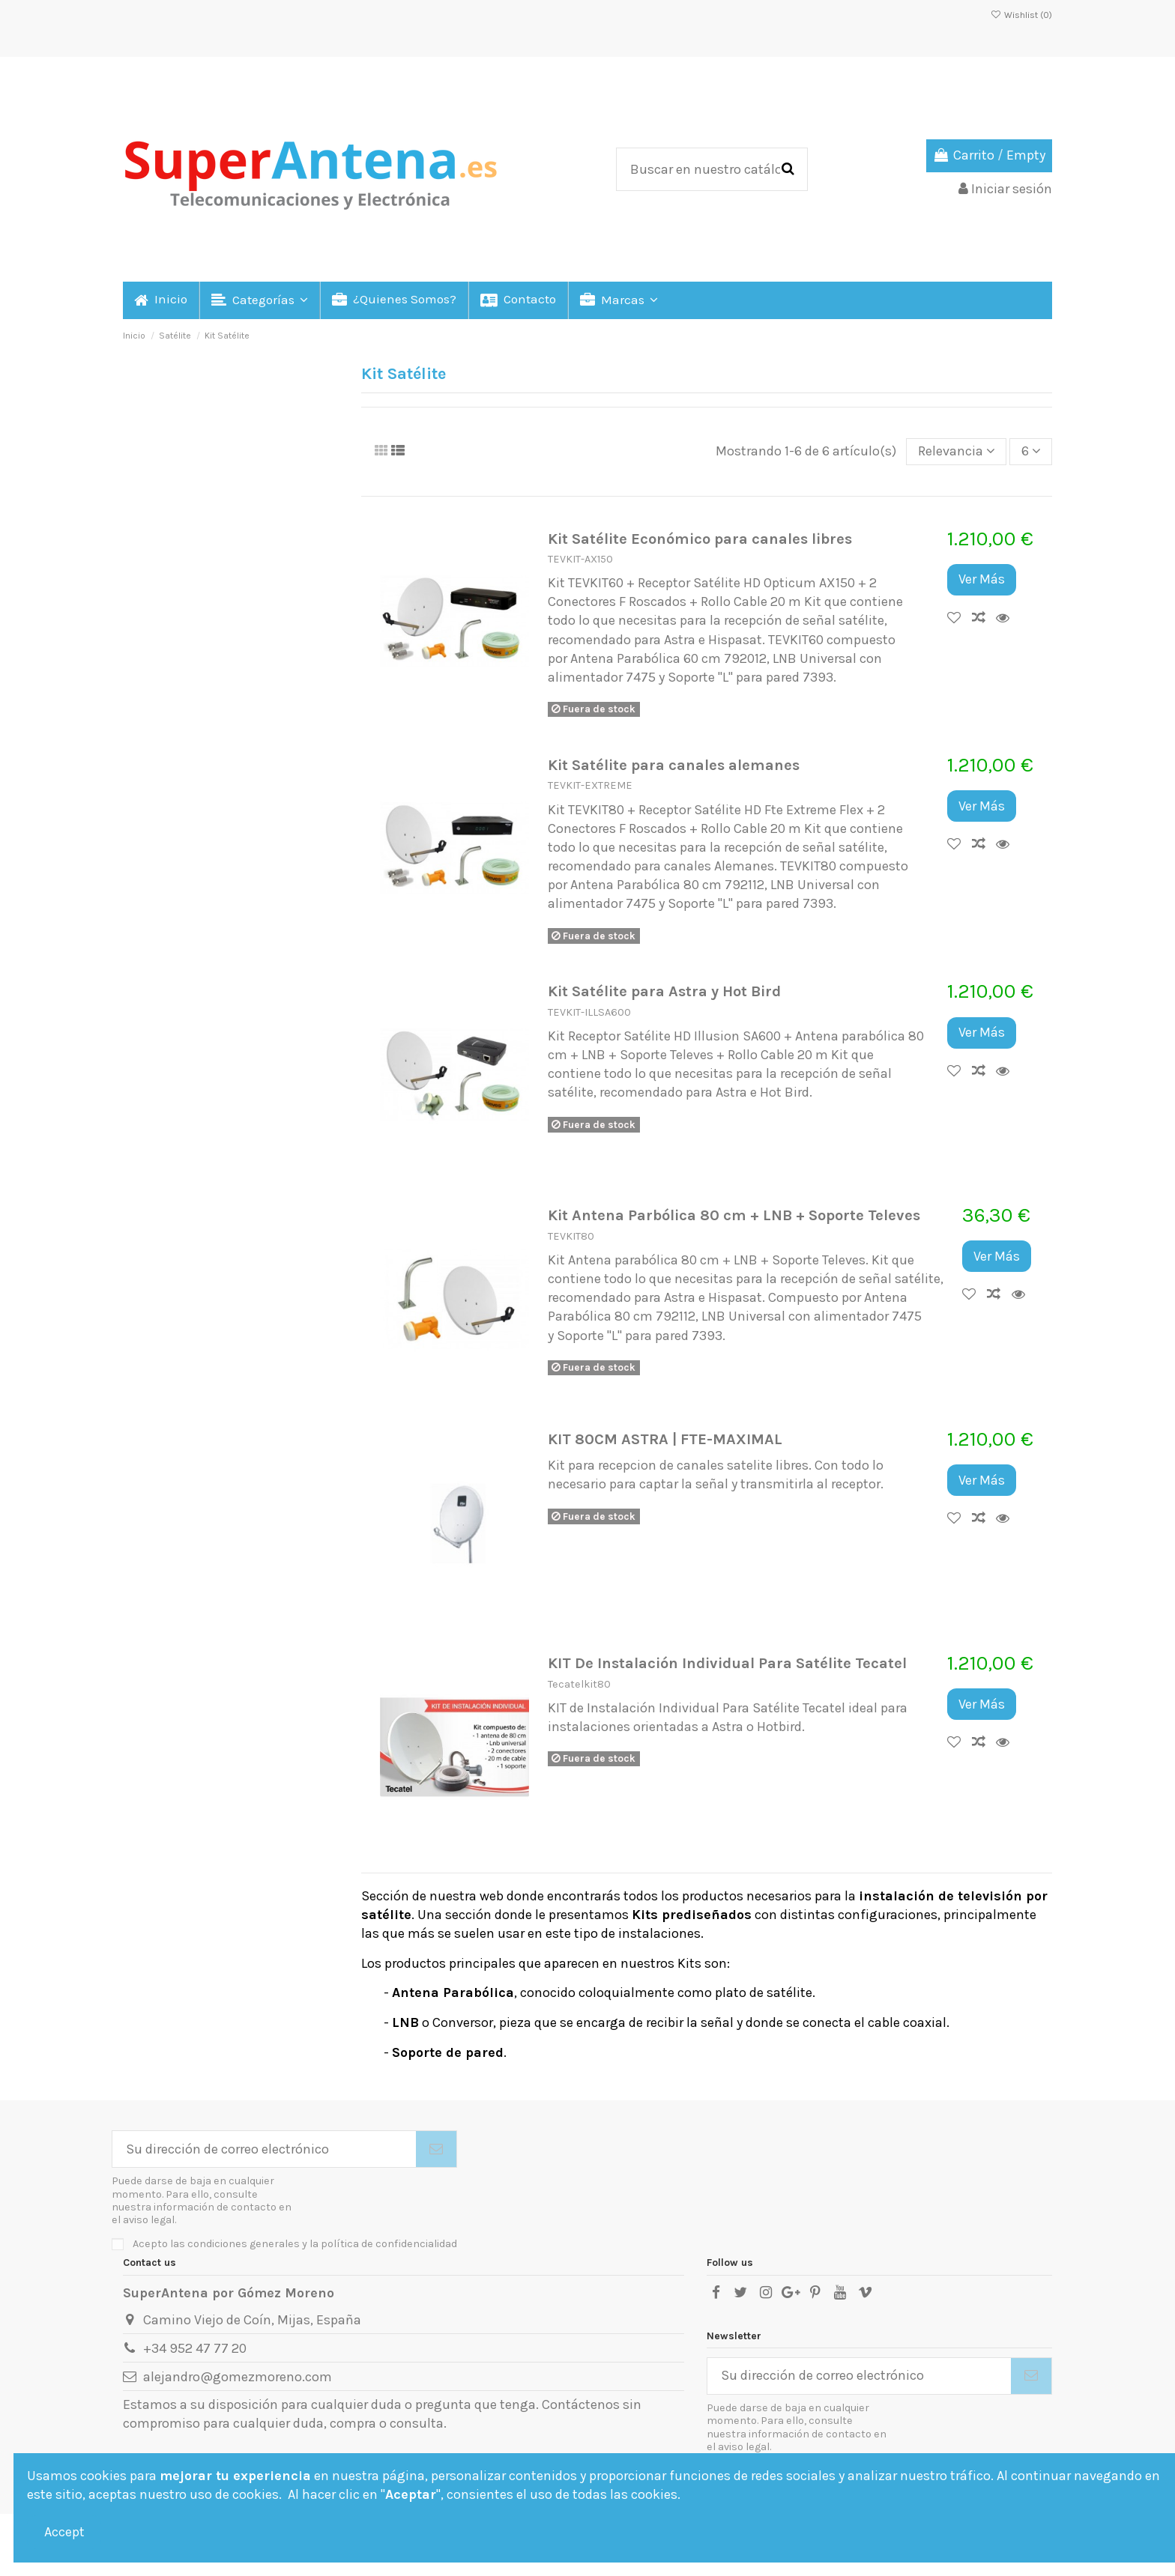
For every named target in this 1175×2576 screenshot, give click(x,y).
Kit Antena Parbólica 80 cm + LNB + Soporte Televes (734, 1215)
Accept (64, 2532)
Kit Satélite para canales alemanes (674, 765)
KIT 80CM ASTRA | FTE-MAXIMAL (665, 1439)
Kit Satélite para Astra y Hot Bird (664, 991)
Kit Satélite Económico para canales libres (700, 539)
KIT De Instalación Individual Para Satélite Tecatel (727, 1663)
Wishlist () (1021, 15)
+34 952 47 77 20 (195, 2348)
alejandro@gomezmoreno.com (237, 2377)
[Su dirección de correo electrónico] (264, 2149)
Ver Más (981, 579)
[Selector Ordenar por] (956, 451)
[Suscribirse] (436, 2149)
